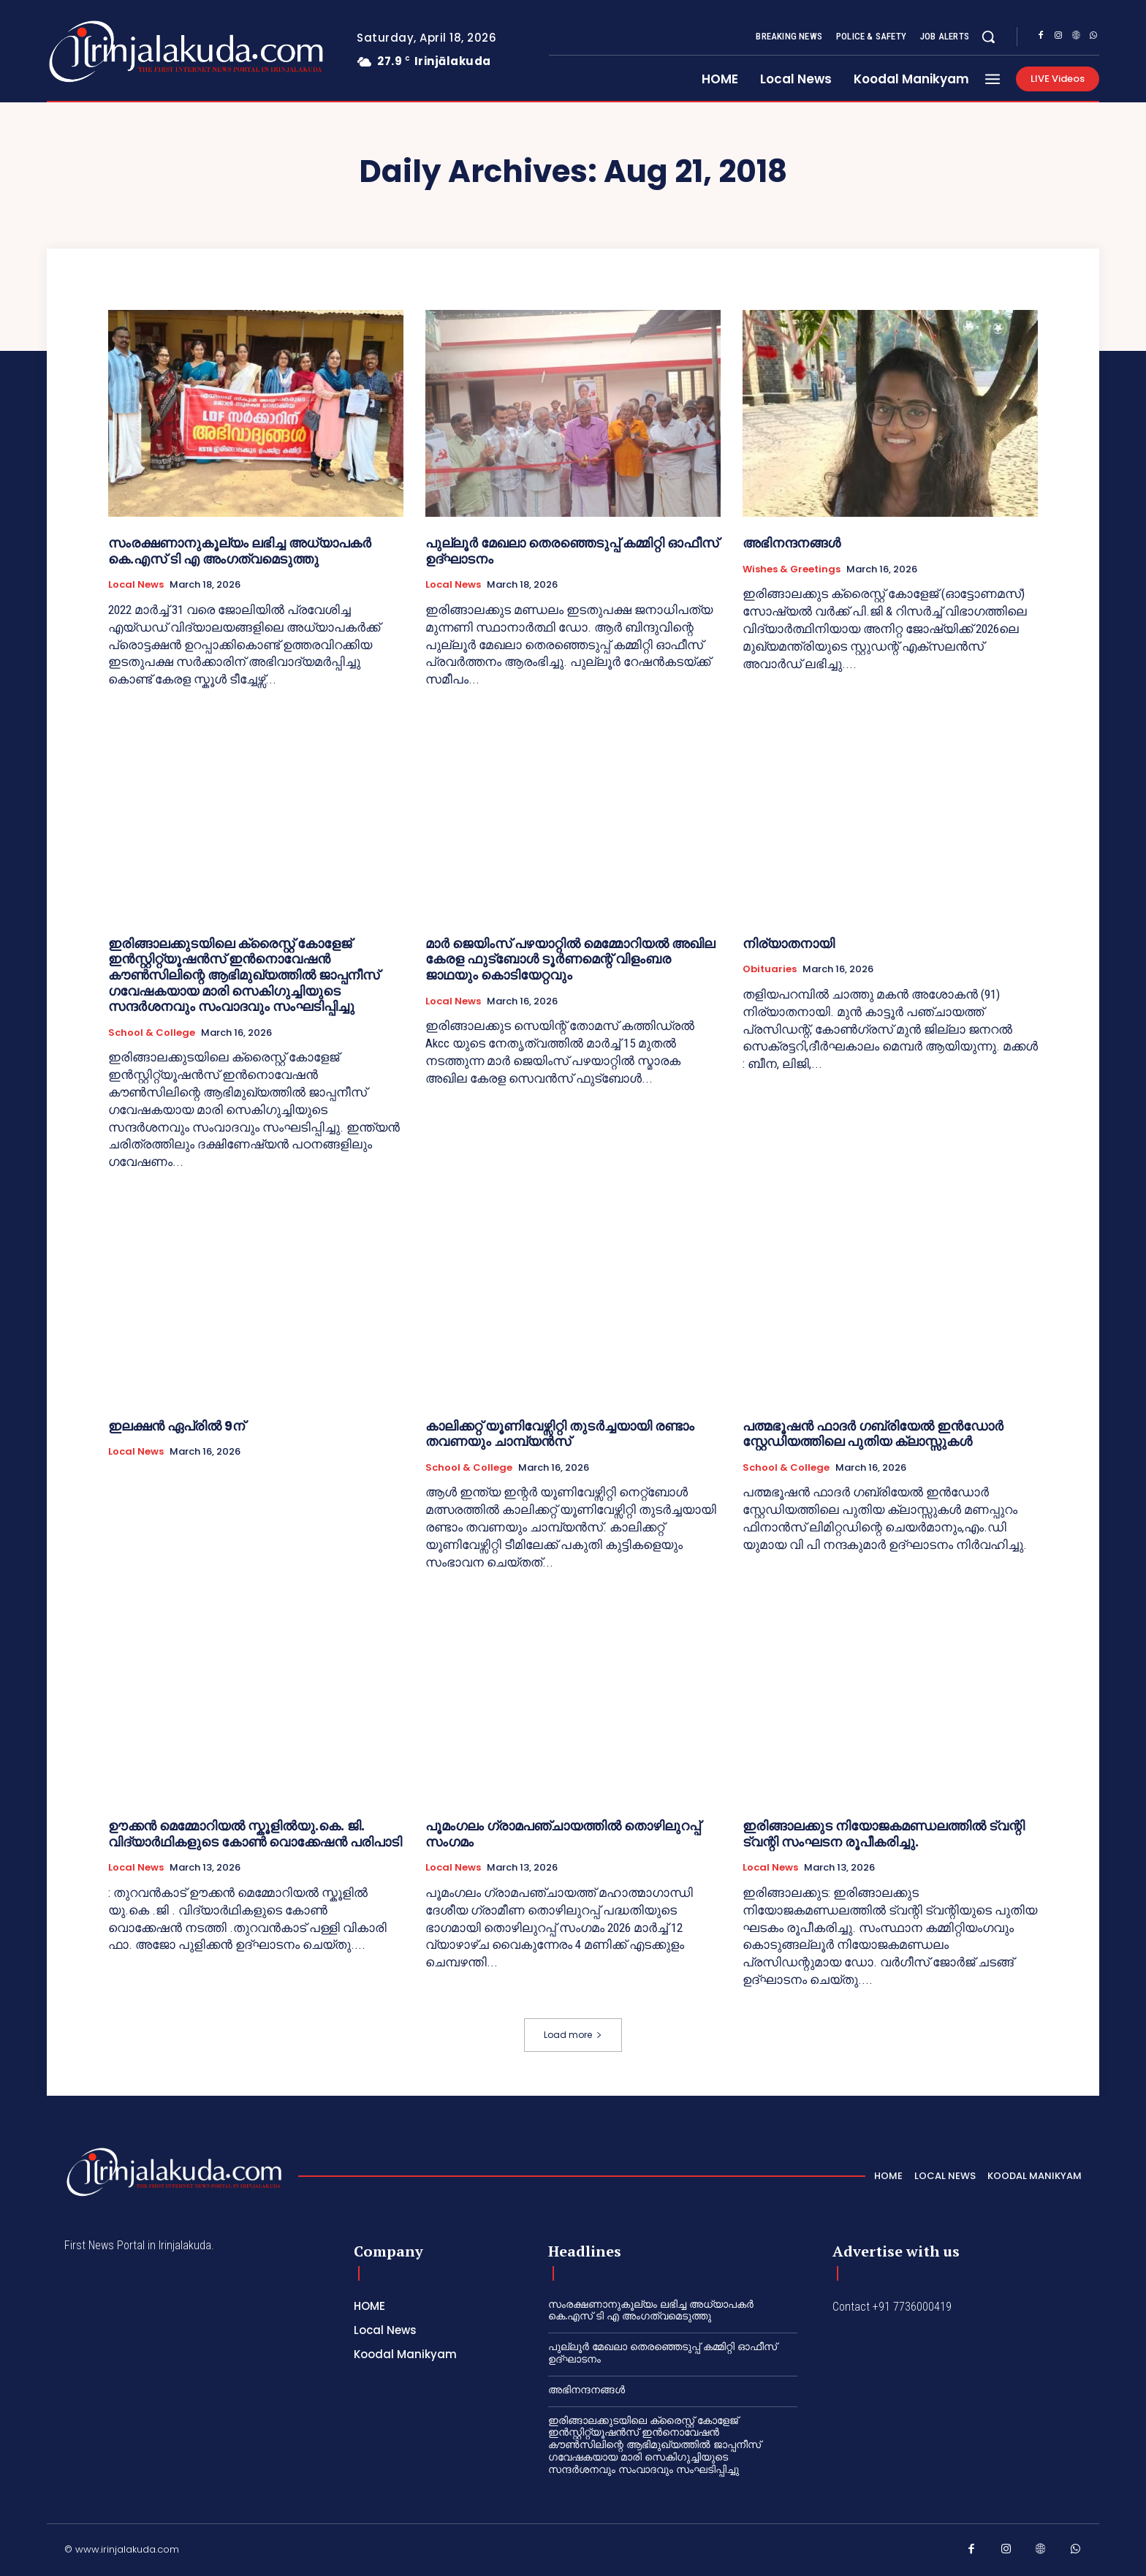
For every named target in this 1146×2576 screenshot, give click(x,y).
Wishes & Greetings (791, 569)
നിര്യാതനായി (789, 943)
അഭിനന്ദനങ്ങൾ (791, 543)
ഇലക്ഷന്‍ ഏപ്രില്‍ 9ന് (176, 1426)
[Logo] (128, 52)
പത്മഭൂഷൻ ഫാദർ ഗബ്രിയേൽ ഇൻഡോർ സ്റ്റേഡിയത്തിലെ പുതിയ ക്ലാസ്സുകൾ (873, 1434)
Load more (573, 2034)
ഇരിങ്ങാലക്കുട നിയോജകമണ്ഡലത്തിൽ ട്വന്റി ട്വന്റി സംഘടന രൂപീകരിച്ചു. (884, 1834)
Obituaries (770, 969)
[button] (988, 36)
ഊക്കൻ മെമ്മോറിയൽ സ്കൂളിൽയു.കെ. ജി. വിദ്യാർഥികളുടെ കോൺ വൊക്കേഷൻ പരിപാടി (255, 1834)
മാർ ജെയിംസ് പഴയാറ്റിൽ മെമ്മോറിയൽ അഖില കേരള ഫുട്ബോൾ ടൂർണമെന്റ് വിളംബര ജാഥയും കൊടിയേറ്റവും (570, 959)
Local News (136, 585)
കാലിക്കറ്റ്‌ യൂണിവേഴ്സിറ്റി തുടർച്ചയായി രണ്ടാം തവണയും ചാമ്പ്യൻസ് (559, 1434)
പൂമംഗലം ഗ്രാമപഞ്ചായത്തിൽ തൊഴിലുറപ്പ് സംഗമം (562, 1834)
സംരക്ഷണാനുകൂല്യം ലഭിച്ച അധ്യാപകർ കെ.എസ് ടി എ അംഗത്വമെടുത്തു (239, 551)
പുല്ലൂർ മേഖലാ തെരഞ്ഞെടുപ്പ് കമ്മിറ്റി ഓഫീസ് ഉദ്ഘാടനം (571, 551)
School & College (151, 1033)
